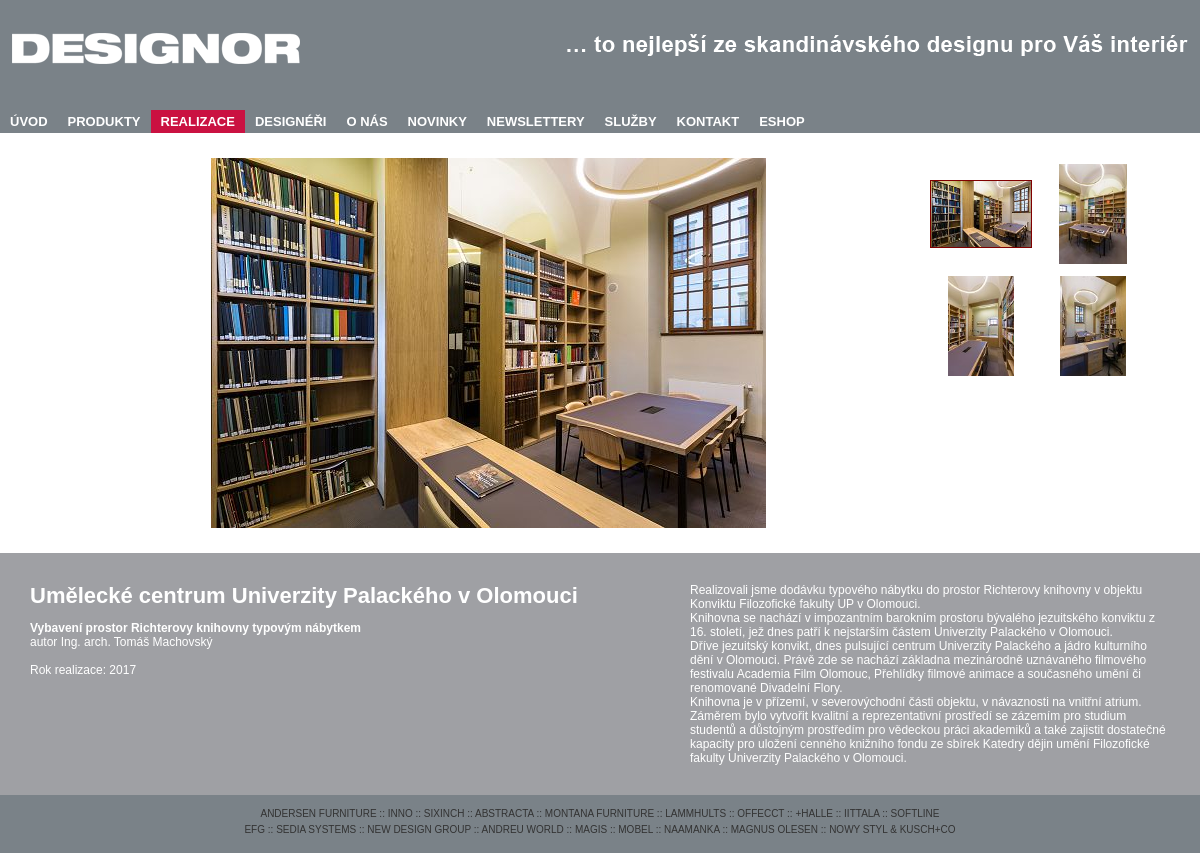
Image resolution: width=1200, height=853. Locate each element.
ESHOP (782, 121)
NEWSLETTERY (536, 121)
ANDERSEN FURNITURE (318, 813)
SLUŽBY (631, 121)
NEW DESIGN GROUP (419, 829)
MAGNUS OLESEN (774, 829)
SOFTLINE (915, 813)
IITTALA (861, 813)
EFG (254, 829)
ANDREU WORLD (523, 829)
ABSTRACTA (504, 813)
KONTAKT (708, 121)
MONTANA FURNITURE (599, 813)
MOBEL (635, 829)
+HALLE (814, 813)
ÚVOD (29, 121)
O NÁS (366, 121)
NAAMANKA (692, 829)
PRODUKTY (104, 121)
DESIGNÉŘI (291, 121)
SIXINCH (444, 813)
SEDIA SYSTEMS (316, 829)
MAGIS (591, 829)
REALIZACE (198, 121)
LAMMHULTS (695, 813)
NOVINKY (437, 121)
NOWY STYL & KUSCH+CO (892, 829)
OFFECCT (760, 813)
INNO (400, 813)
